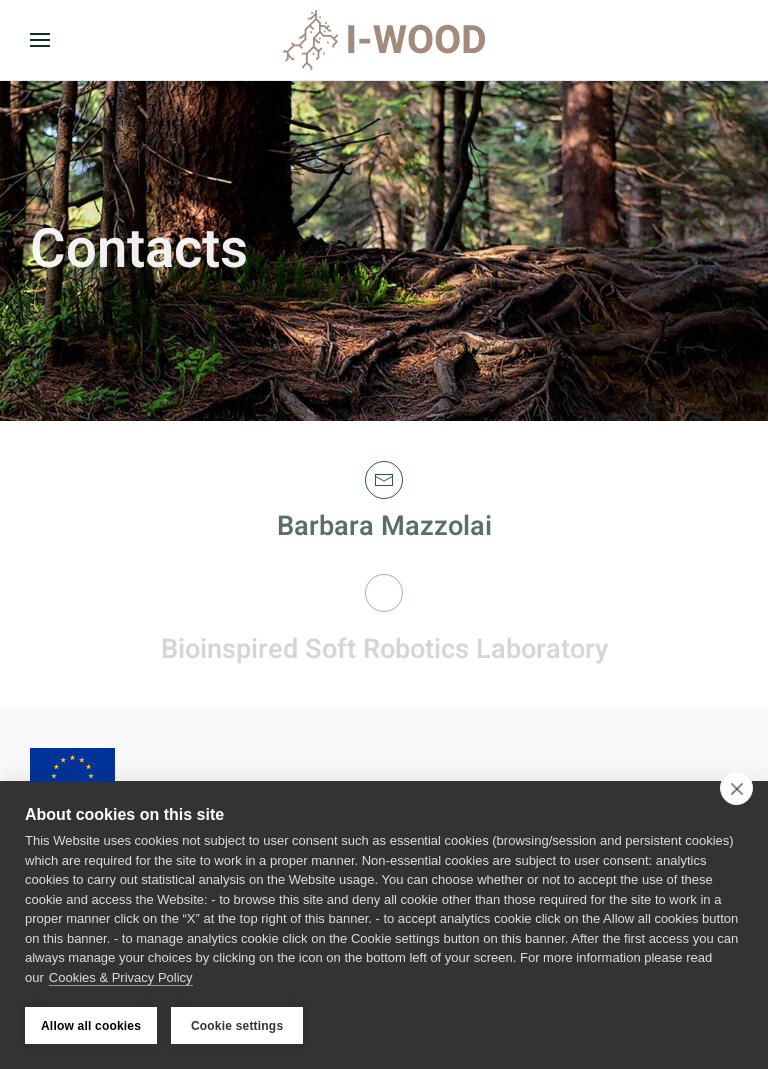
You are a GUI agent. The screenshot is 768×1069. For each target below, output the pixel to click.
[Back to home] (384, 40)
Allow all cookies (91, 1026)
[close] (736, 788)
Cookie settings (237, 1026)
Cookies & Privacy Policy (121, 977)
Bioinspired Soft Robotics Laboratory (384, 649)
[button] (40, 40)
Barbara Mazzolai (384, 526)
